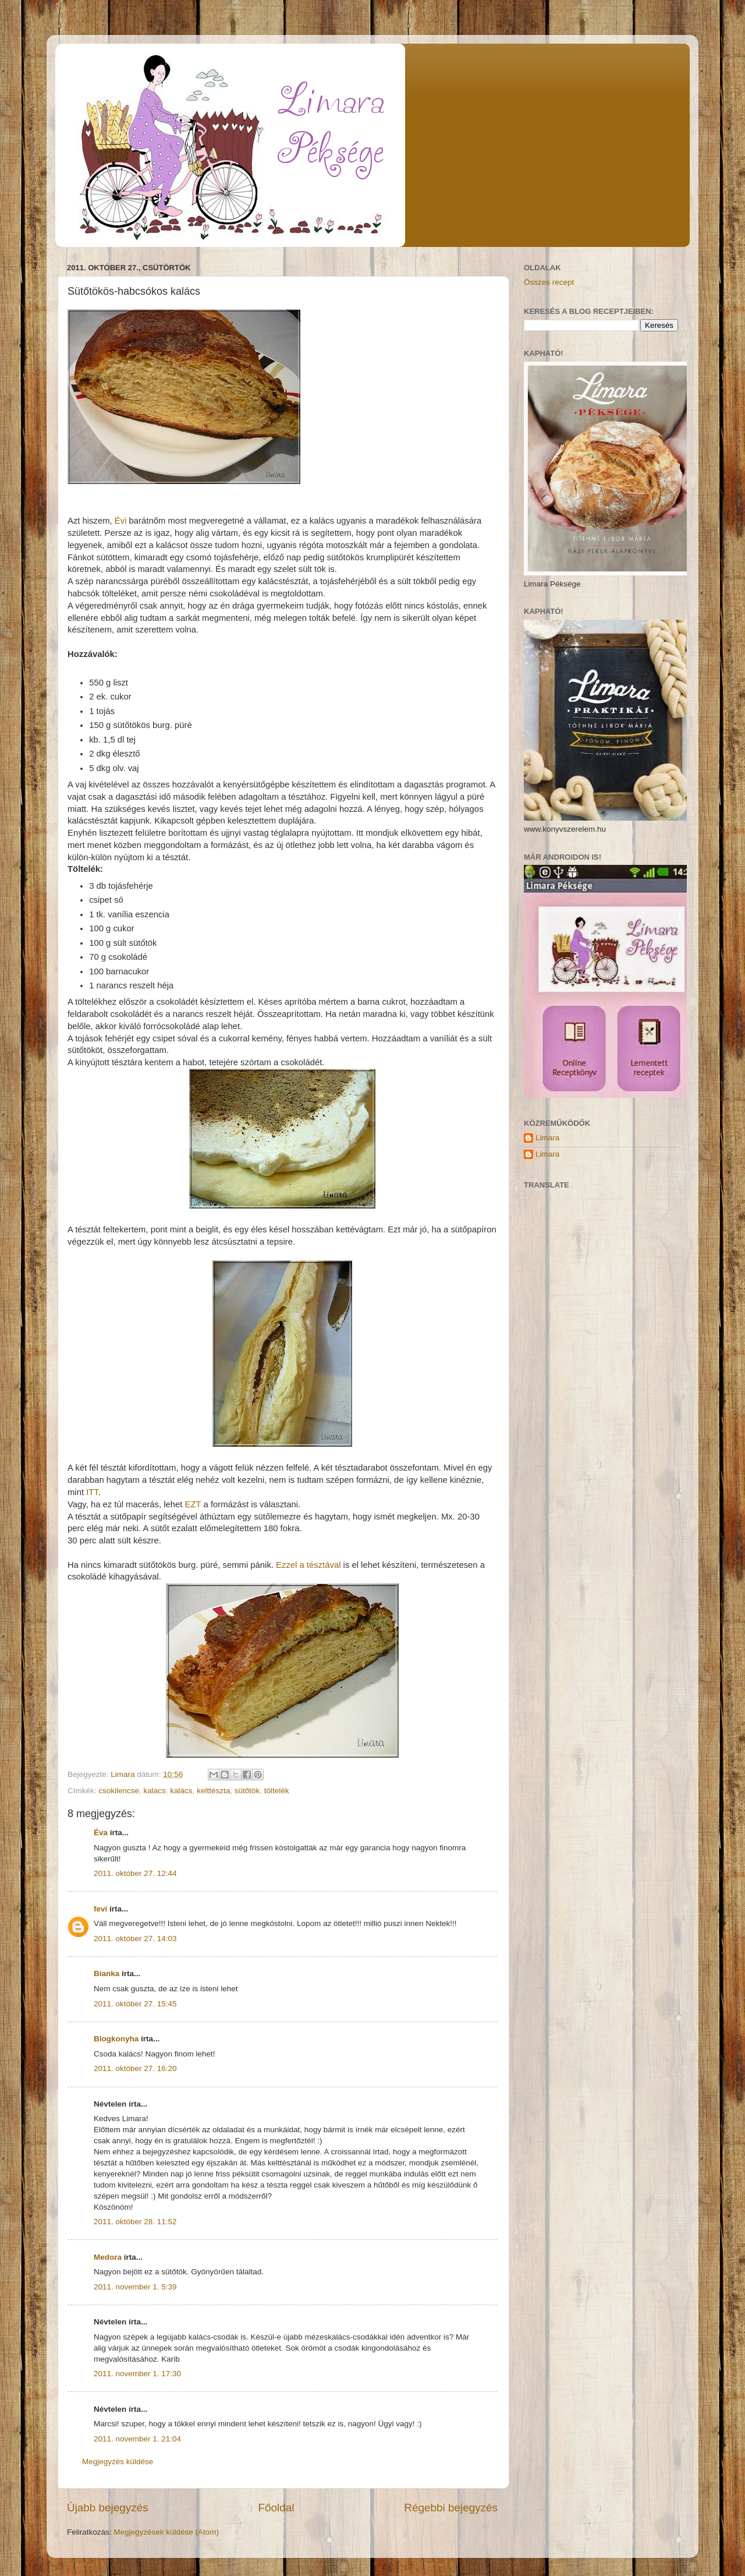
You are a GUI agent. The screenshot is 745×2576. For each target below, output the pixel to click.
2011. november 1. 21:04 (137, 2438)
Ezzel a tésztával (308, 1565)
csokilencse (118, 1790)
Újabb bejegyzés (107, 2507)
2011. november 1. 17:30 (137, 2373)
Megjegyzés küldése (117, 2461)
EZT (193, 1504)
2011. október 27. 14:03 (135, 1938)
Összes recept (549, 282)
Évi (121, 520)
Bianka (106, 1973)
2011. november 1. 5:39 (135, 2286)
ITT (92, 1492)
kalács (181, 1790)
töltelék (276, 1790)
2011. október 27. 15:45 (135, 2003)
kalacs (155, 1790)
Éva (101, 1832)
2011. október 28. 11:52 (135, 2221)
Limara (547, 1137)
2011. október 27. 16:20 (135, 2068)
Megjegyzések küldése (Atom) (166, 2532)
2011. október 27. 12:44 (135, 1873)
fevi (100, 1908)
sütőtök (247, 1790)
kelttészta (213, 1790)
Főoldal (276, 2507)
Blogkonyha (116, 2038)
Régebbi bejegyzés (451, 2507)
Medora (108, 2257)
